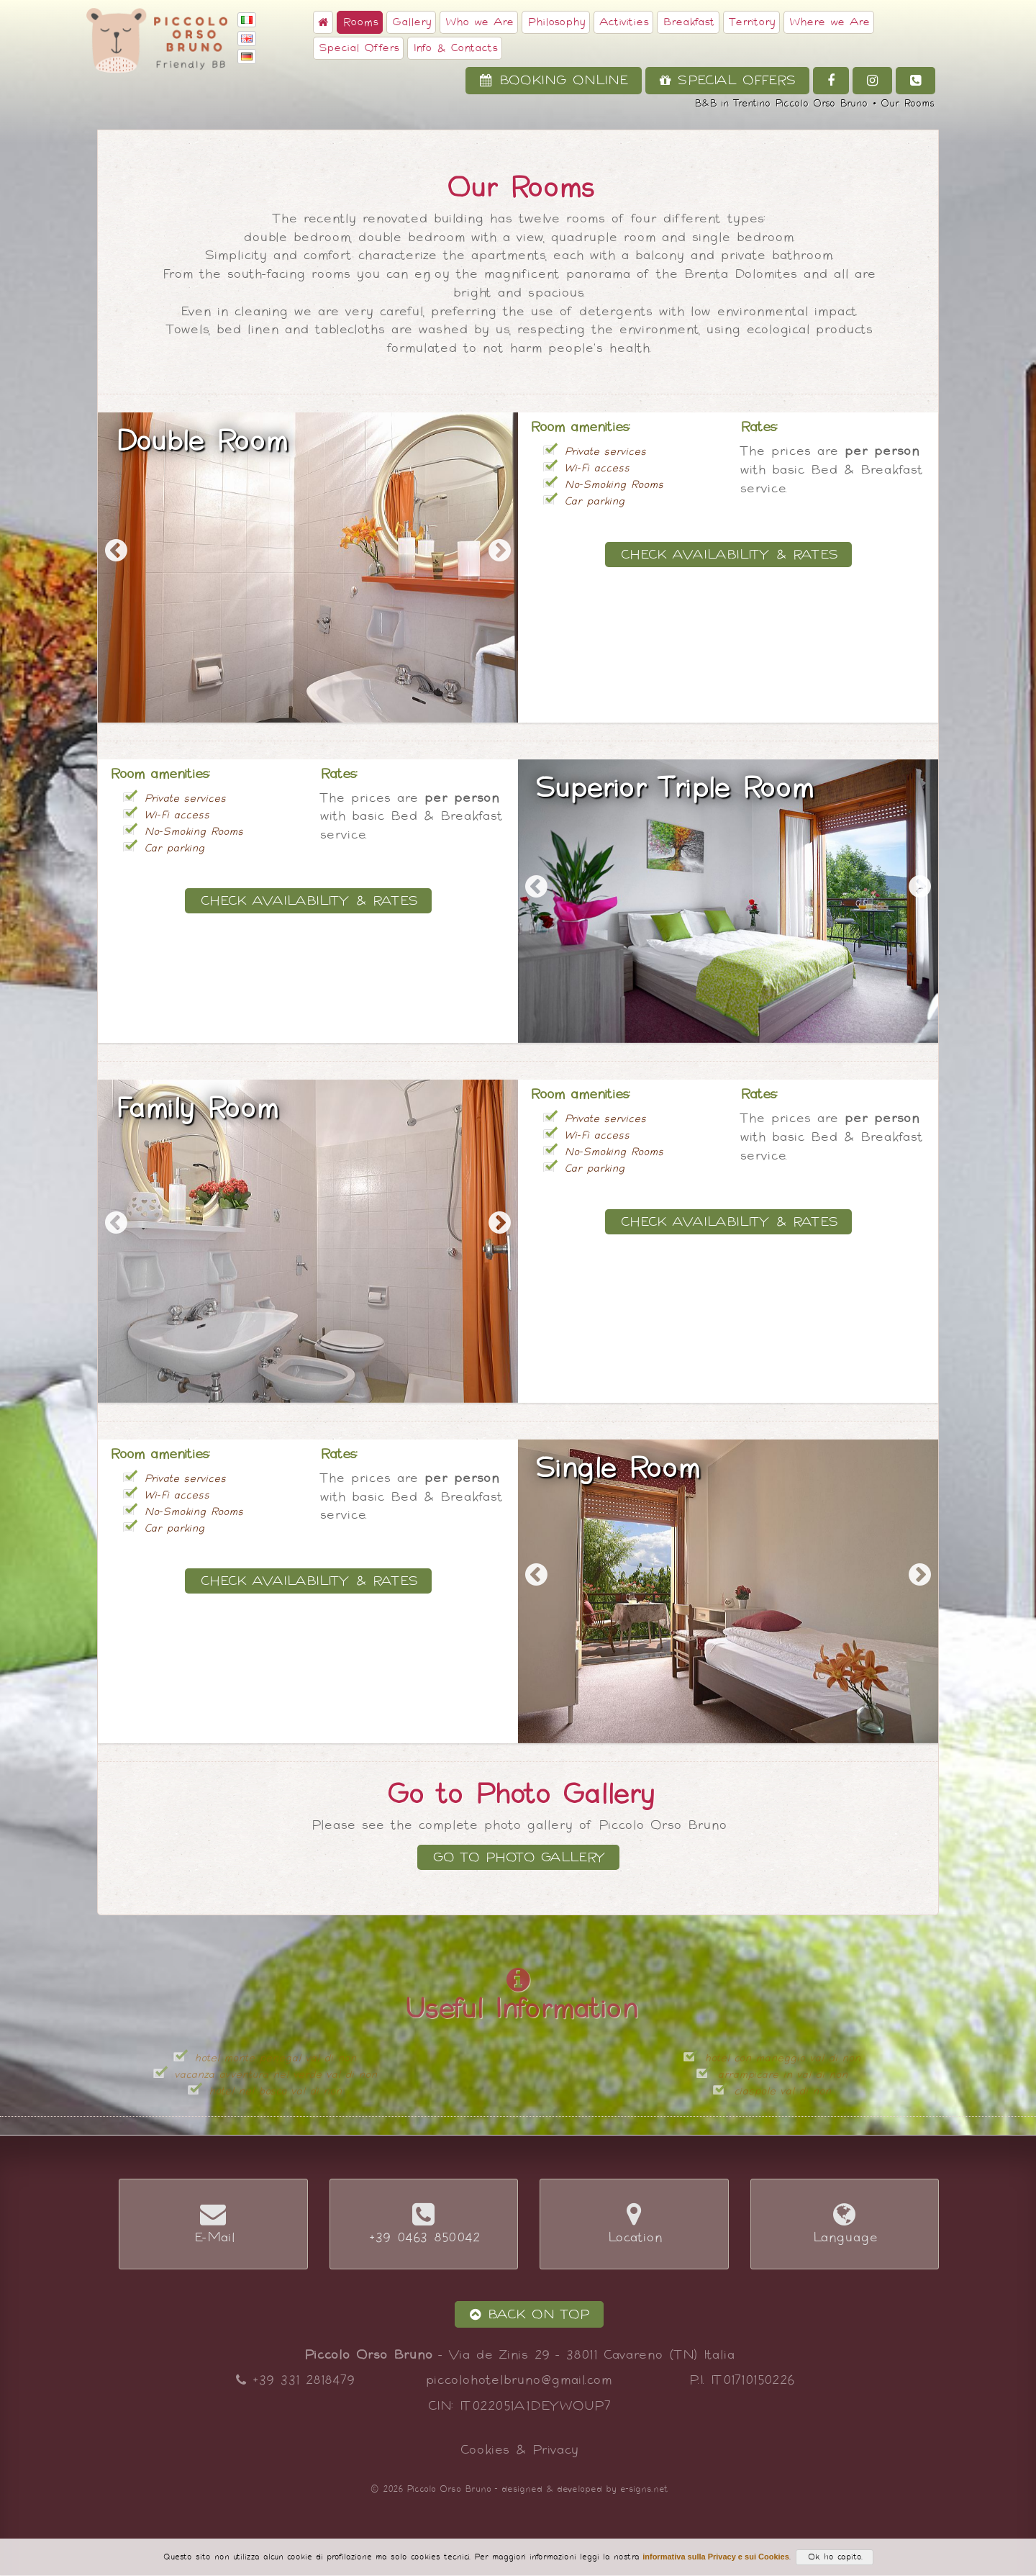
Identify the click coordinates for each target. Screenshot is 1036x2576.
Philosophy (556, 22)
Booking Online (553, 80)
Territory (751, 22)
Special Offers (358, 48)
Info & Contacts (454, 48)
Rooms (360, 22)
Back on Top (529, 2314)
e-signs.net (643, 2488)
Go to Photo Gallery (518, 1857)
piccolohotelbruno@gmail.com (517, 2380)
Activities (623, 22)
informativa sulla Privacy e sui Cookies (715, 2556)
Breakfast (688, 22)
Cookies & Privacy (518, 2449)
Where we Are (829, 22)
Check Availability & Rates (728, 554)
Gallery (411, 22)
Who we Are (479, 22)
